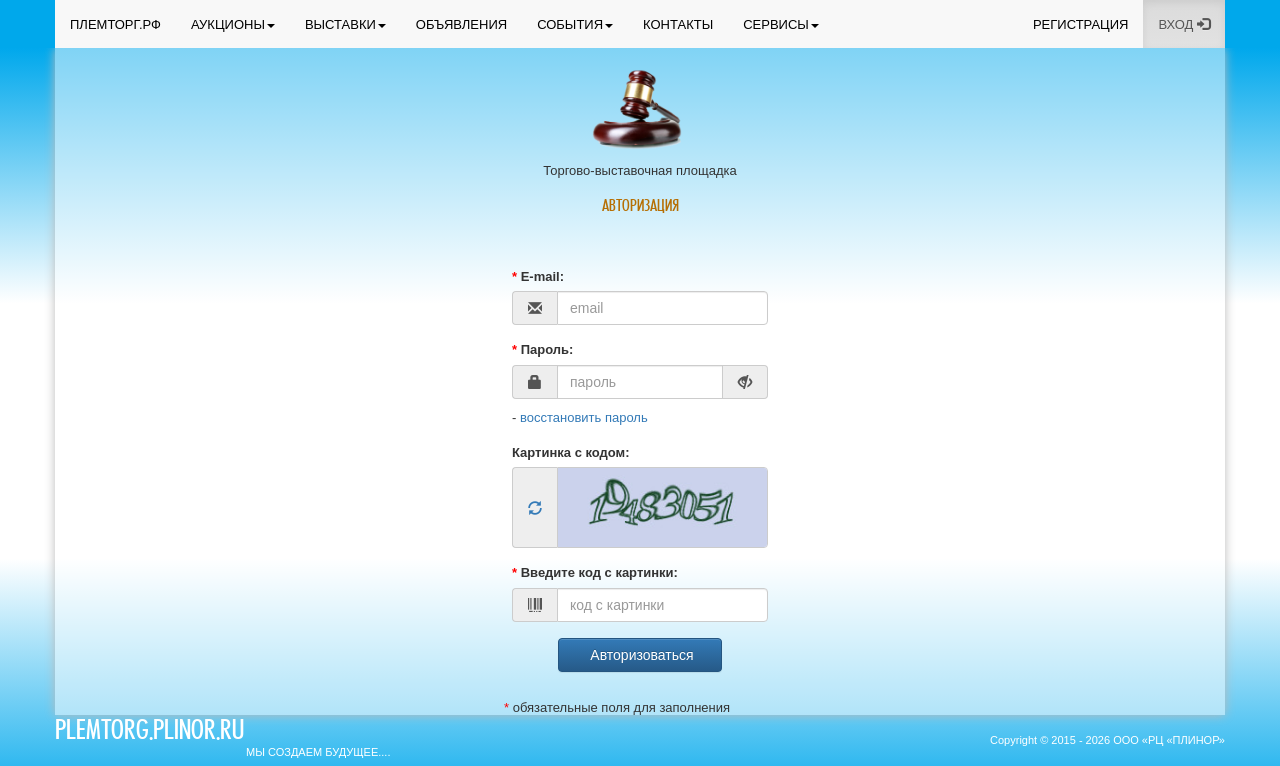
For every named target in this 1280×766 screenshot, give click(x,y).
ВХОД (1184, 24)
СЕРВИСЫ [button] (781, 24)
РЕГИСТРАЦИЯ (1080, 24)
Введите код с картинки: (595, 572)
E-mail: (538, 276)
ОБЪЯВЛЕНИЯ (461, 24)
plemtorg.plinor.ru (149, 733)
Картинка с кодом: (571, 452)
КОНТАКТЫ (678, 24)
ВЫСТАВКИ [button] (345, 24)
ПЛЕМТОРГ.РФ (115, 24)
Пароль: (542, 349)
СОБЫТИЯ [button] (575, 24)
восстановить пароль (584, 417)
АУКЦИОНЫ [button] (233, 24)
